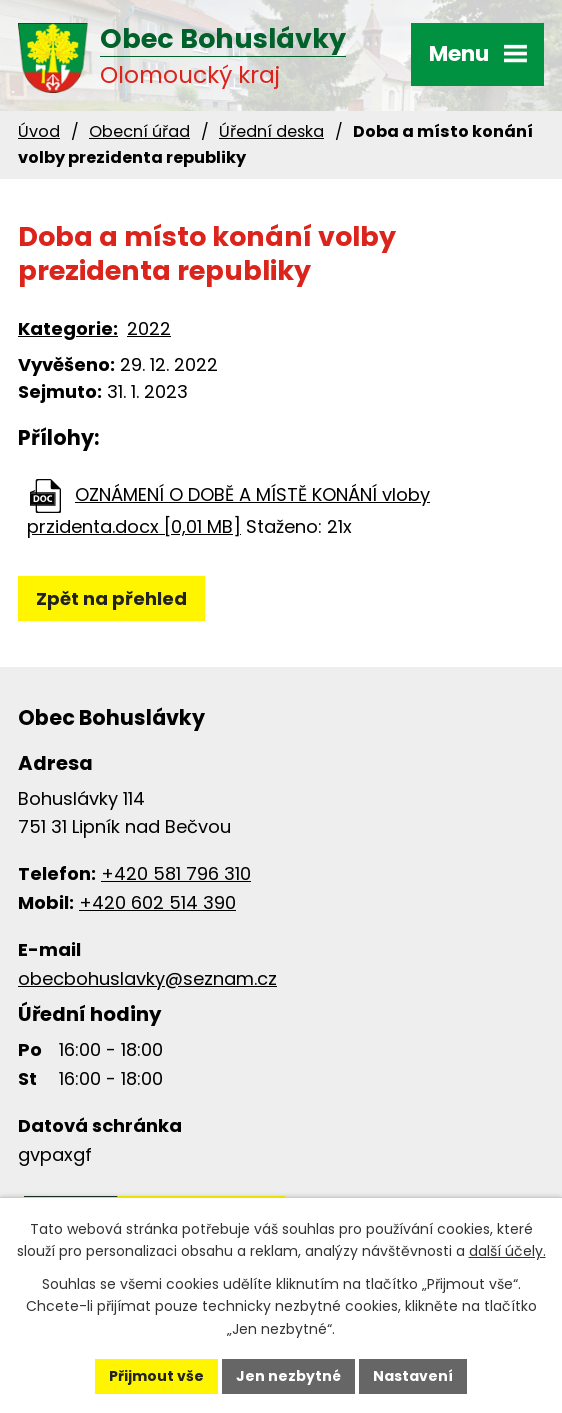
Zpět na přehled (111, 598)
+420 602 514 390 (157, 902)
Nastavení (413, 1376)
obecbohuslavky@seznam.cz (147, 978)
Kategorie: (68, 328)
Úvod (39, 131)
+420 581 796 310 (176, 873)
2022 (149, 328)
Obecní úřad (139, 131)
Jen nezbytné (288, 1376)
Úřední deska (271, 131)
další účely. (507, 1251)
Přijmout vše (156, 1376)
